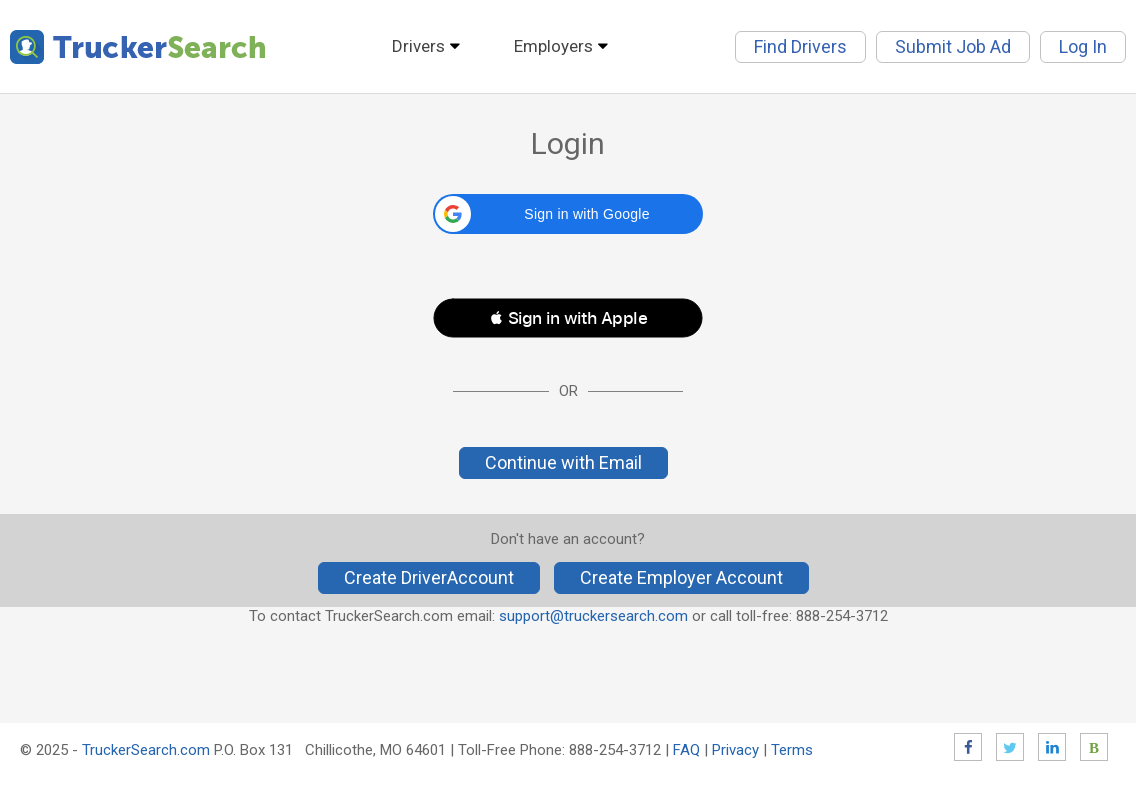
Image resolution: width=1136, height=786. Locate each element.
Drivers (418, 46)
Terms (792, 750)
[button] (568, 214)
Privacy (735, 750)
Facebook (968, 747)
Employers (553, 46)
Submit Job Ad (953, 46)
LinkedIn (1052, 747)
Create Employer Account (681, 577)
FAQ (686, 750)
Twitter (1010, 747)
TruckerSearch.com (146, 750)
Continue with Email (563, 462)
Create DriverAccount (429, 577)
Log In (1083, 46)
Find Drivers (800, 46)
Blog (1094, 747)
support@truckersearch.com (593, 616)
